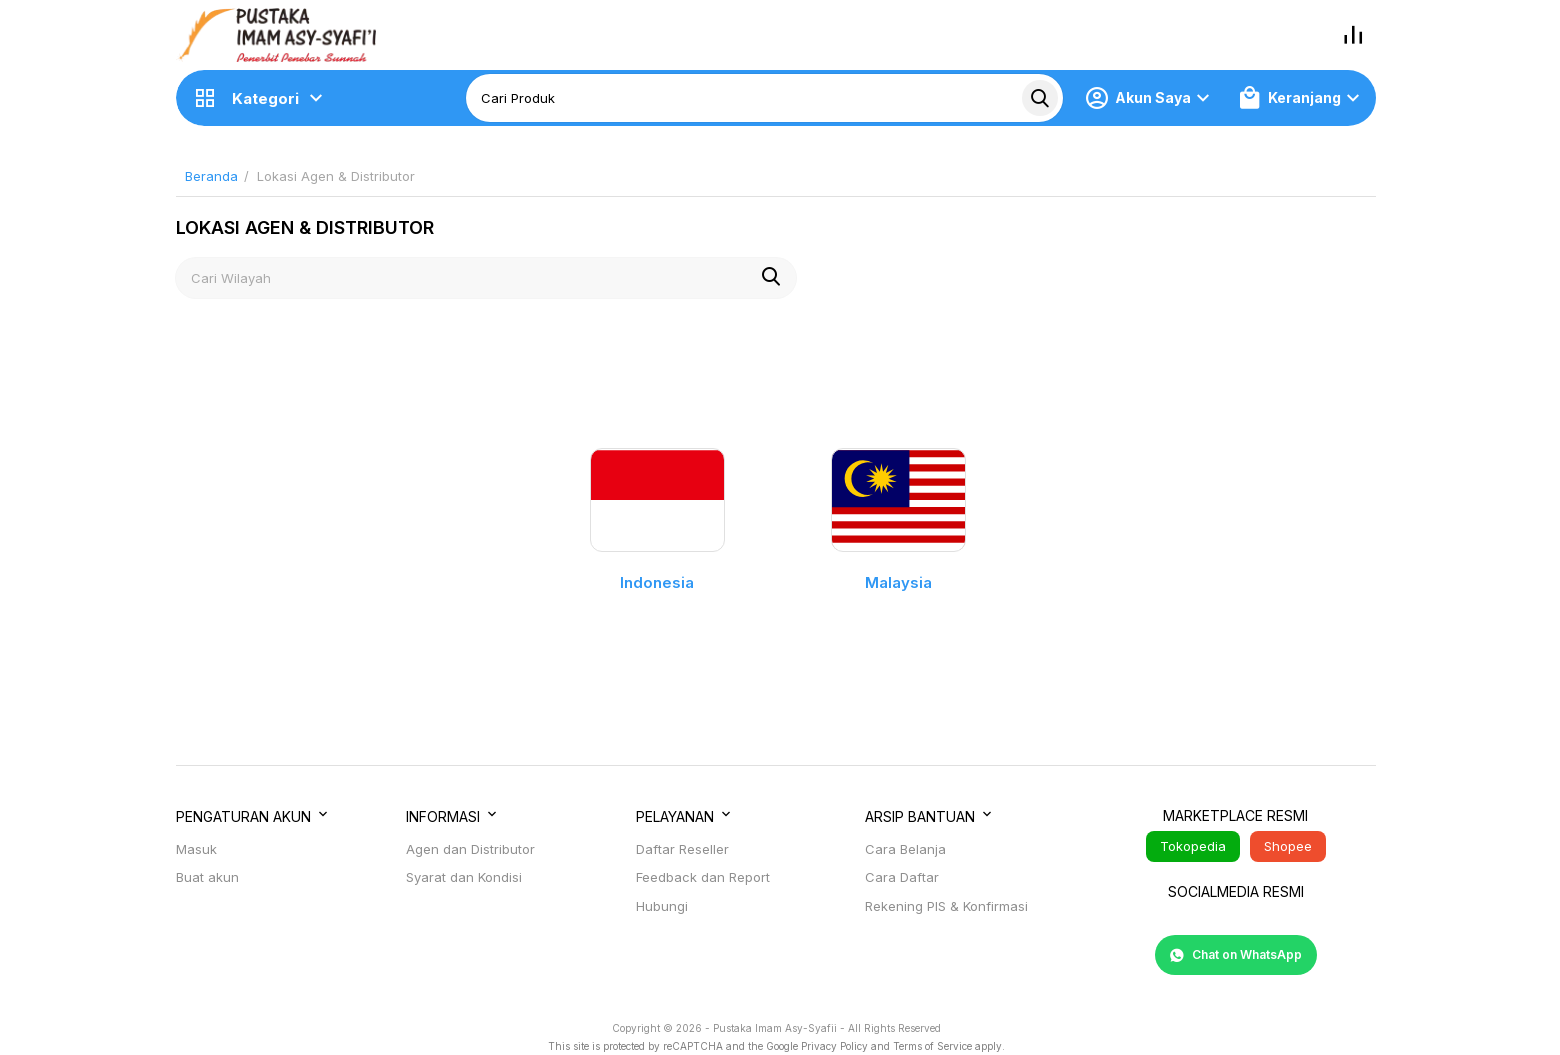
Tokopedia (1193, 846)
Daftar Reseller (682, 849)
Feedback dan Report (703, 877)
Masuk (196, 849)
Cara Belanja (905, 849)
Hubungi (662, 906)
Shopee (1288, 846)
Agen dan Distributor (470, 849)
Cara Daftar (902, 877)
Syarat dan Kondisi (464, 877)
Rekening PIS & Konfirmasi (946, 906)
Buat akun (207, 877)
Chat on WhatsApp (1236, 955)
